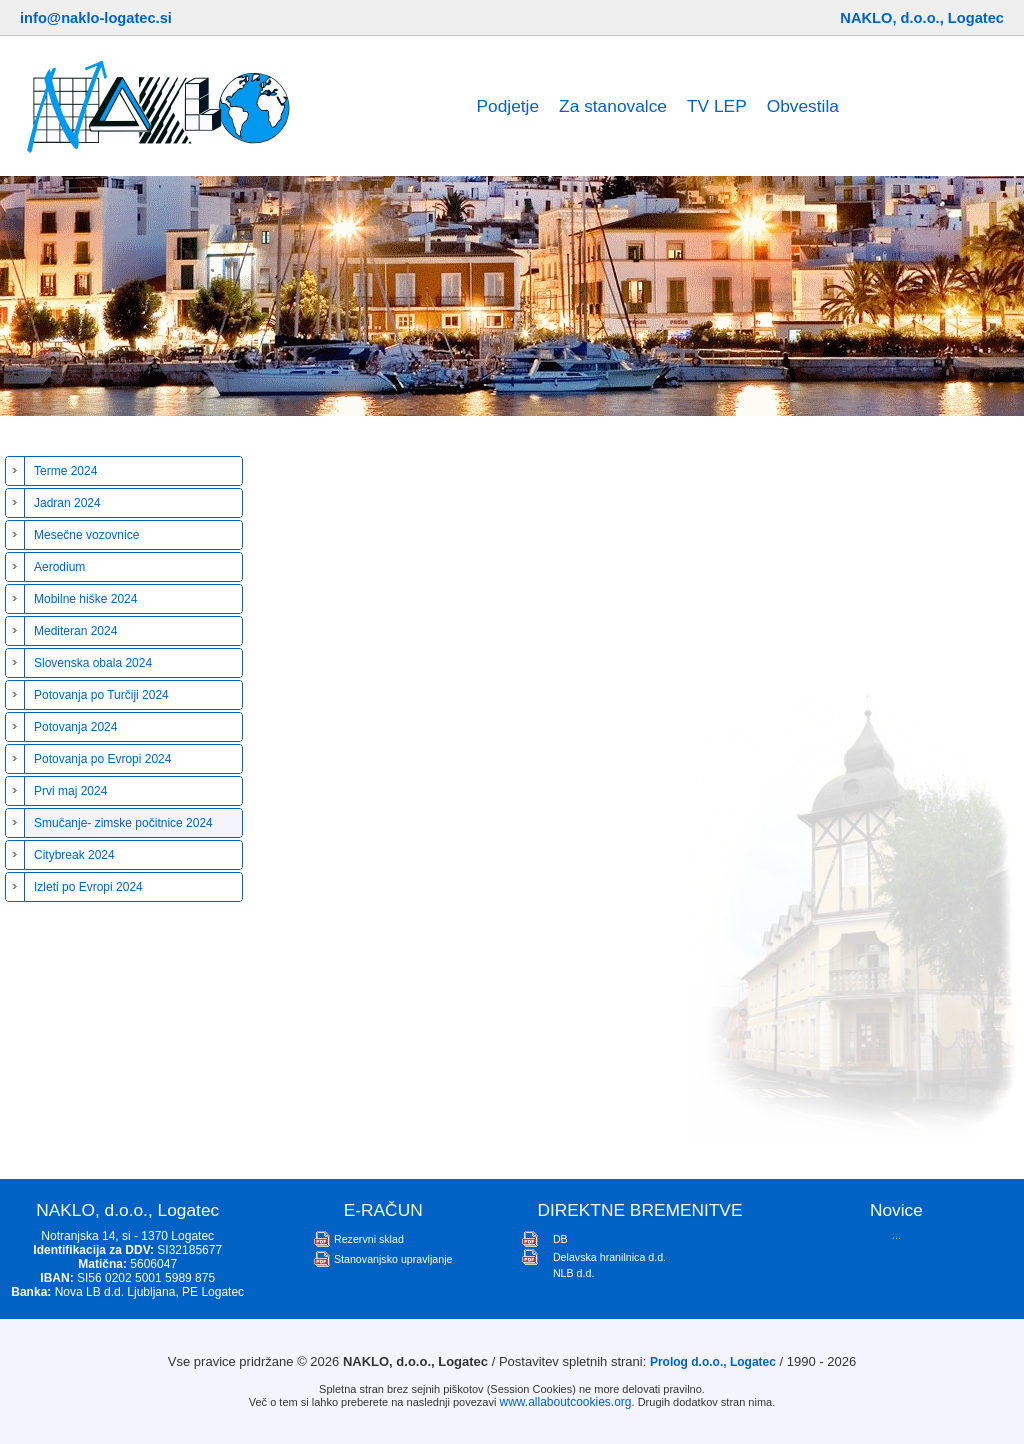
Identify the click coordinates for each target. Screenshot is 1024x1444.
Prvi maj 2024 (70, 791)
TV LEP (717, 106)
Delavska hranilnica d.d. (609, 1257)
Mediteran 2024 (75, 631)
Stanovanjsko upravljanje (393, 1259)
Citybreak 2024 (74, 855)
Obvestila (803, 106)
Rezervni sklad (369, 1239)
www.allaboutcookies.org (565, 1402)
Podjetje (507, 106)
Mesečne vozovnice (86, 535)
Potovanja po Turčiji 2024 (101, 695)
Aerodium (59, 567)
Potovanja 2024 (75, 727)
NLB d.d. (573, 1273)
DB (560, 1239)
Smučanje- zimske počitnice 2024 (123, 823)
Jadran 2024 (67, 503)
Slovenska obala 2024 (93, 663)
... (896, 1235)
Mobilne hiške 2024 (85, 599)
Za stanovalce (613, 106)
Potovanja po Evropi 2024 (102, 759)
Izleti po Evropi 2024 (88, 887)
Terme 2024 (65, 471)
